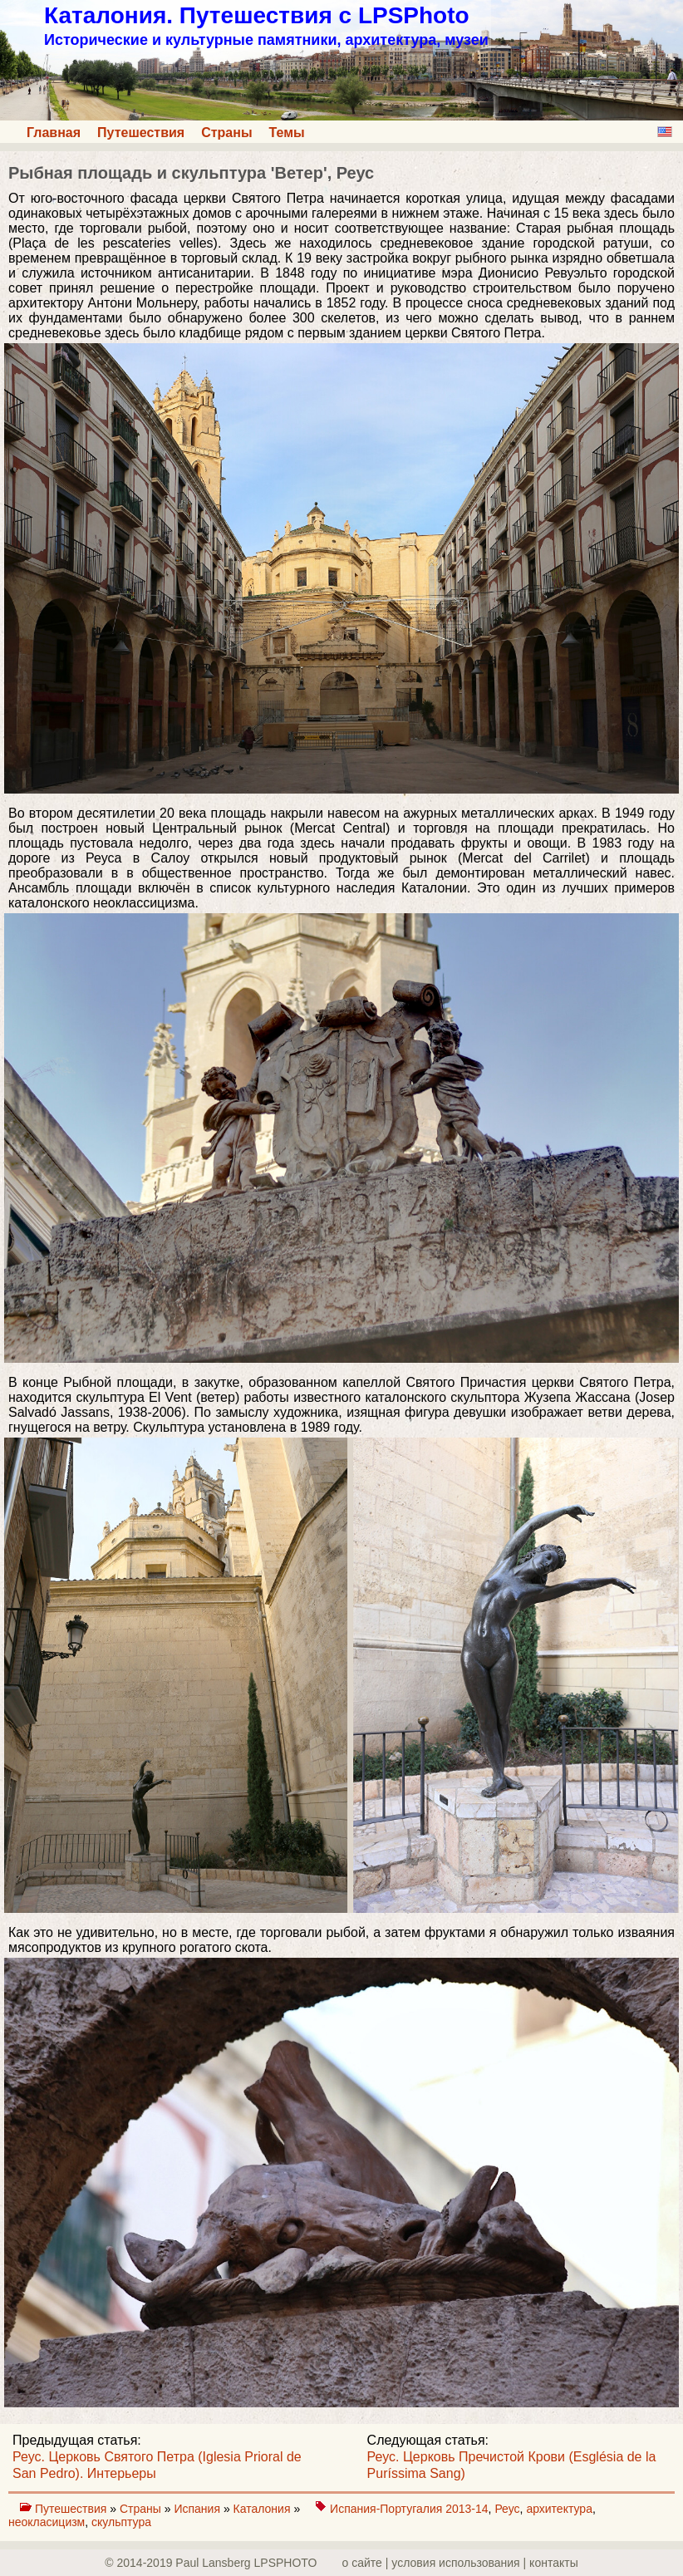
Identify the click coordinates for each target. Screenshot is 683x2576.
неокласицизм (46, 2522)
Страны (226, 132)
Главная (54, 132)
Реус (506, 2508)
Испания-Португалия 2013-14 (409, 2508)
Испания (198, 2508)
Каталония (263, 2508)
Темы (287, 132)
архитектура (559, 2508)
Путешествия (140, 132)
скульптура (121, 2522)
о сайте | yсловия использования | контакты (460, 2562)
